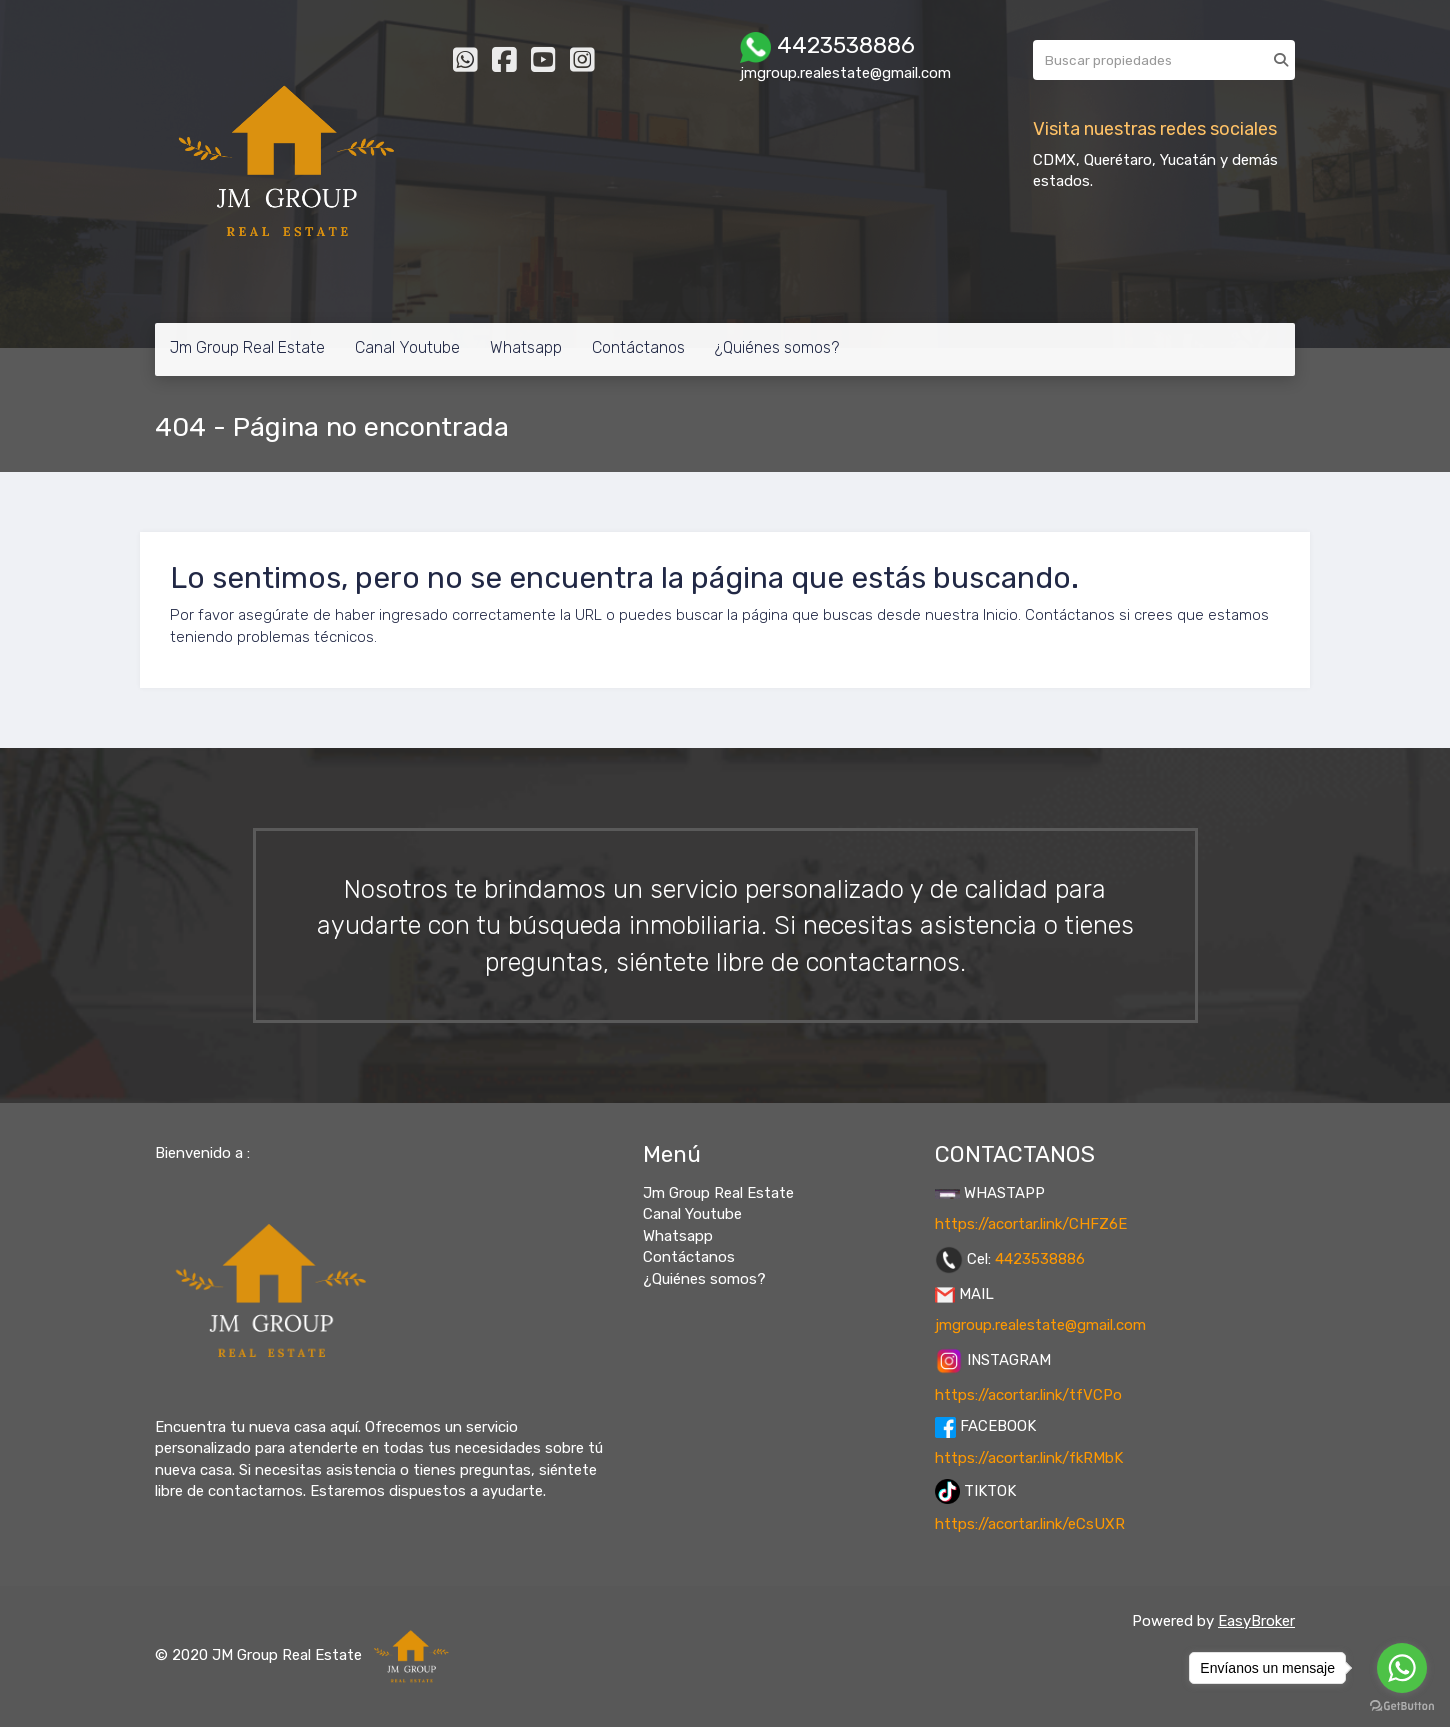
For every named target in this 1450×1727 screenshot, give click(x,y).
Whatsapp (526, 347)
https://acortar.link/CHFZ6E (1031, 1224)
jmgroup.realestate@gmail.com (1040, 1325)
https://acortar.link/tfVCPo (1028, 1395)
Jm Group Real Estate (247, 347)
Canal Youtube (407, 347)
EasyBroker (1256, 1621)
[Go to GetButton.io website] (1402, 1706)
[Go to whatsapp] (1402, 1668)
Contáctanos (638, 347)
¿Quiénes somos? (777, 347)
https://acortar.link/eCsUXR (1030, 1524)
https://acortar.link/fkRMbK (1029, 1458)
